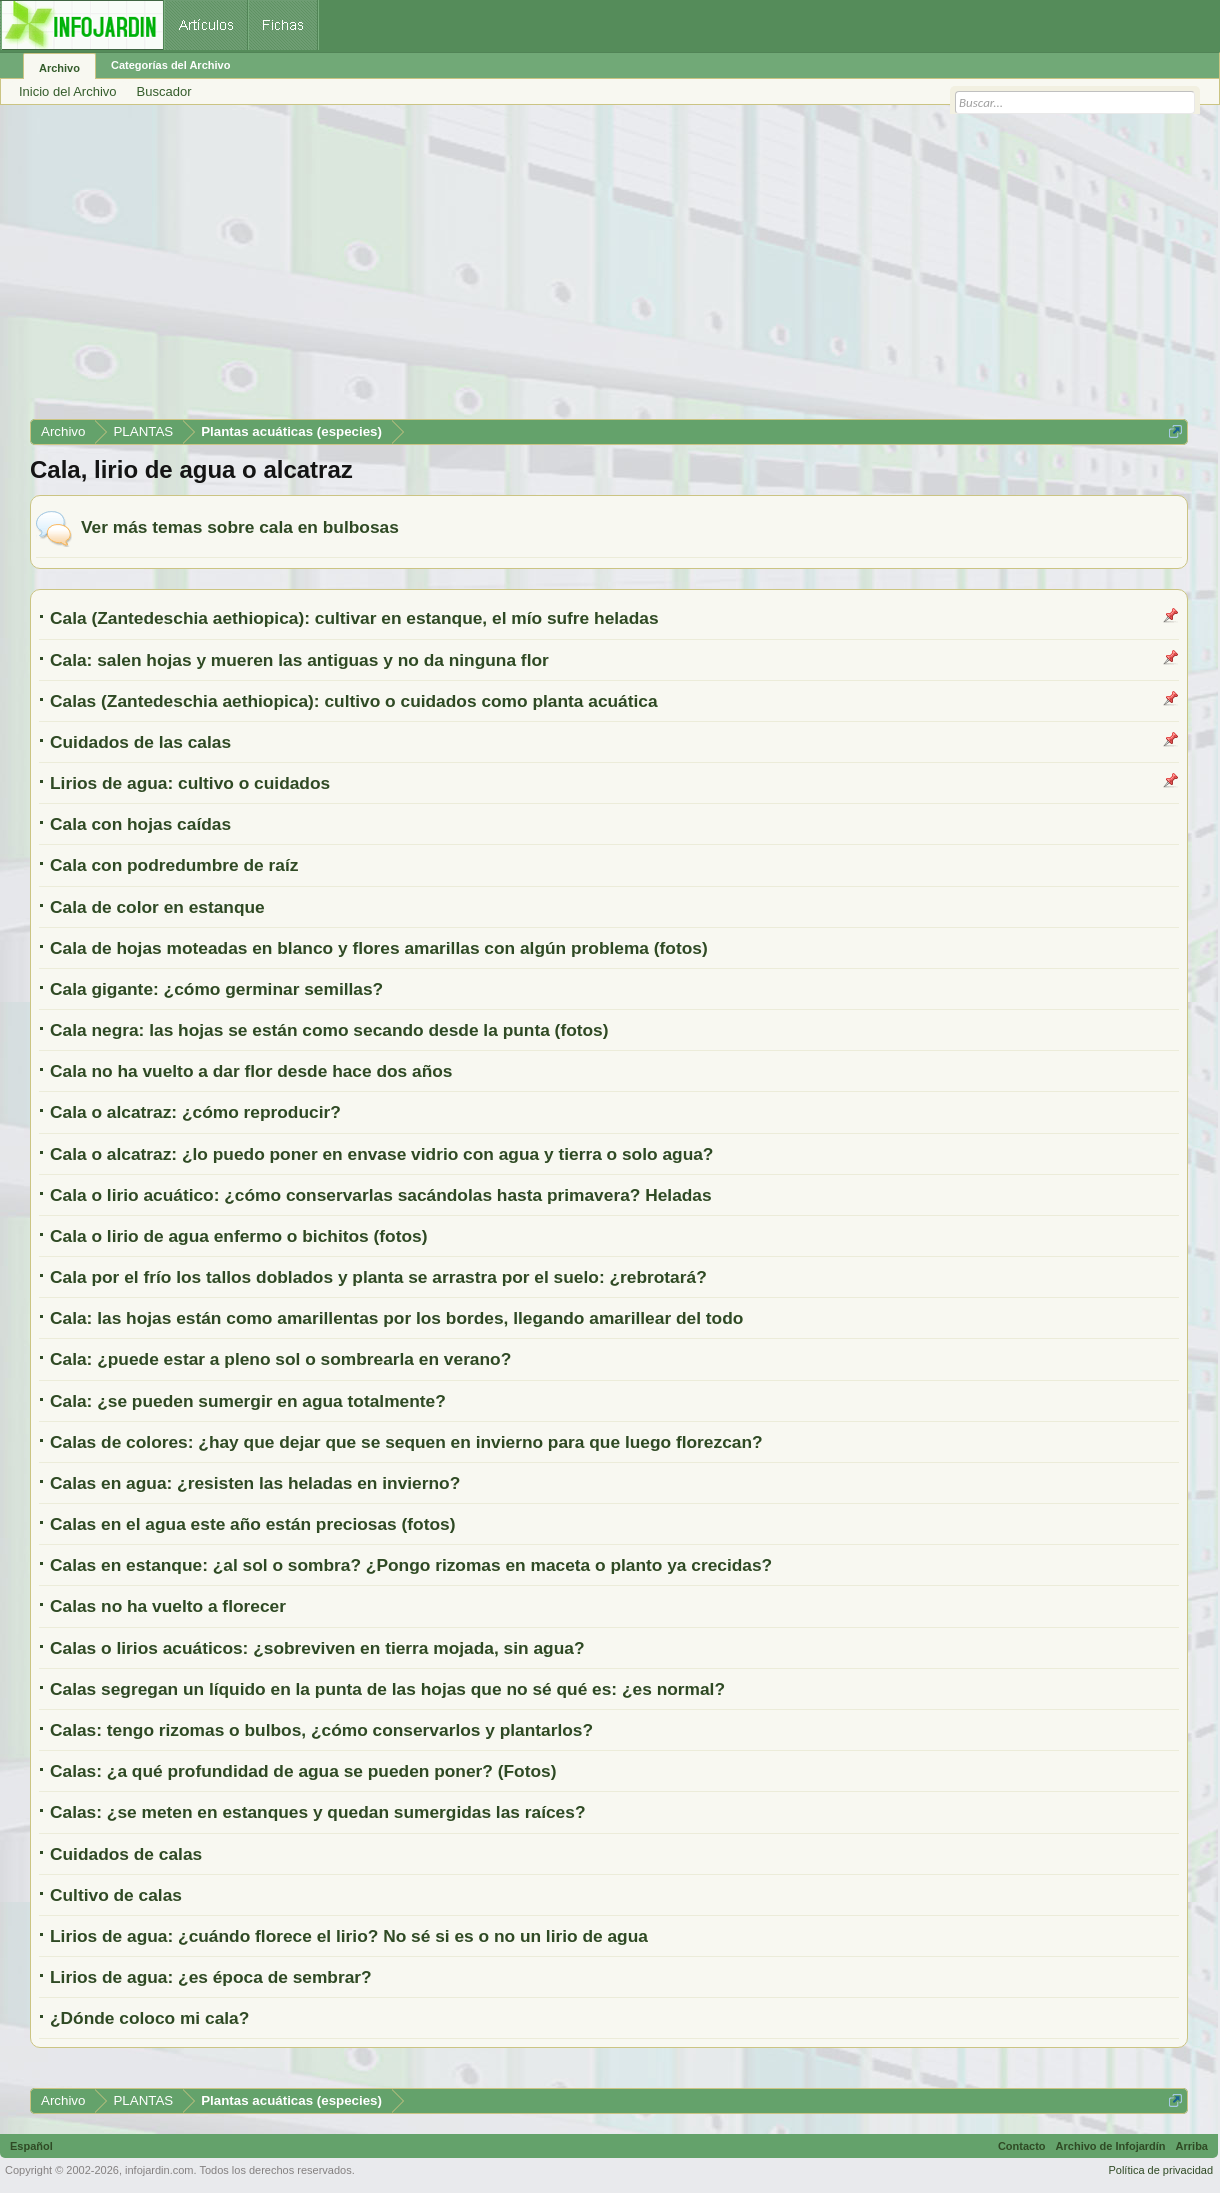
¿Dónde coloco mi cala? (149, 2018)
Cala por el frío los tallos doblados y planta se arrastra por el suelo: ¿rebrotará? (378, 1277)
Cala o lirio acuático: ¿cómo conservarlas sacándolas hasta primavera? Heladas (381, 1195)
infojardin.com (159, 2170)
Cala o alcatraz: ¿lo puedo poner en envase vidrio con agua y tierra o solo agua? (381, 1154)
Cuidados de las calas (140, 742)
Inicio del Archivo (68, 91)
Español (31, 2146)
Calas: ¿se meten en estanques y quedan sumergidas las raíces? (317, 1812)
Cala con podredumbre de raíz (174, 865)
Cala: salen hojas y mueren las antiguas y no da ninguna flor (299, 660)
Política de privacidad (1160, 2170)
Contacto (1022, 2146)
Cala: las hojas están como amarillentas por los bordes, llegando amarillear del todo (396, 1318)
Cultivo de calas (116, 1895)
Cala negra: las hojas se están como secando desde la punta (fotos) (329, 1030)
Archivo (59, 68)
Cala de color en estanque (157, 907)
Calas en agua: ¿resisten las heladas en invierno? (255, 1483)
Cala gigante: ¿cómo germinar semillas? (216, 989)
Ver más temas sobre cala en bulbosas (240, 527)
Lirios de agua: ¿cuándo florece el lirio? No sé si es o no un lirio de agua (349, 1936)
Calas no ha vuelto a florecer (168, 1606)
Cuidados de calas (126, 1854)
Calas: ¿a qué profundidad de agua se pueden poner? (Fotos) (303, 1771)
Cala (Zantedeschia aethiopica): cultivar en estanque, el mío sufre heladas (354, 618)
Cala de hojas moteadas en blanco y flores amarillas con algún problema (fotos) (379, 948)
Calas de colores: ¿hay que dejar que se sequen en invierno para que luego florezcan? (406, 1442)
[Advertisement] (609, 269)
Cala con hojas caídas (140, 824)
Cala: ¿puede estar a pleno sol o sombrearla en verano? (280, 1359)
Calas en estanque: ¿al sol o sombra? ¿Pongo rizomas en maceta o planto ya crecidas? (411, 1565)
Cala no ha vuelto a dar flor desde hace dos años (251, 1071)
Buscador (164, 91)
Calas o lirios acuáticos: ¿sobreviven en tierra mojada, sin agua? (317, 1648)
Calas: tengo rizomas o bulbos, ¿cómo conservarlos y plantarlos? (321, 1730)
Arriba (1192, 2146)
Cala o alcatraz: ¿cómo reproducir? (195, 1112)
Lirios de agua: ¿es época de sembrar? (211, 1977)
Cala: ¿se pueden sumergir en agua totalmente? (248, 1401)
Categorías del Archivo (170, 65)
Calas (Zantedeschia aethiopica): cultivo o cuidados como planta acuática (354, 701)
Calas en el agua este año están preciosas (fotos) (252, 1524)
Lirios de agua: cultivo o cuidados (190, 783)
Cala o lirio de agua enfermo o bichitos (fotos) (238, 1236)
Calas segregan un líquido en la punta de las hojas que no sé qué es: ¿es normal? (387, 1689)
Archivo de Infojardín (1111, 2146)
